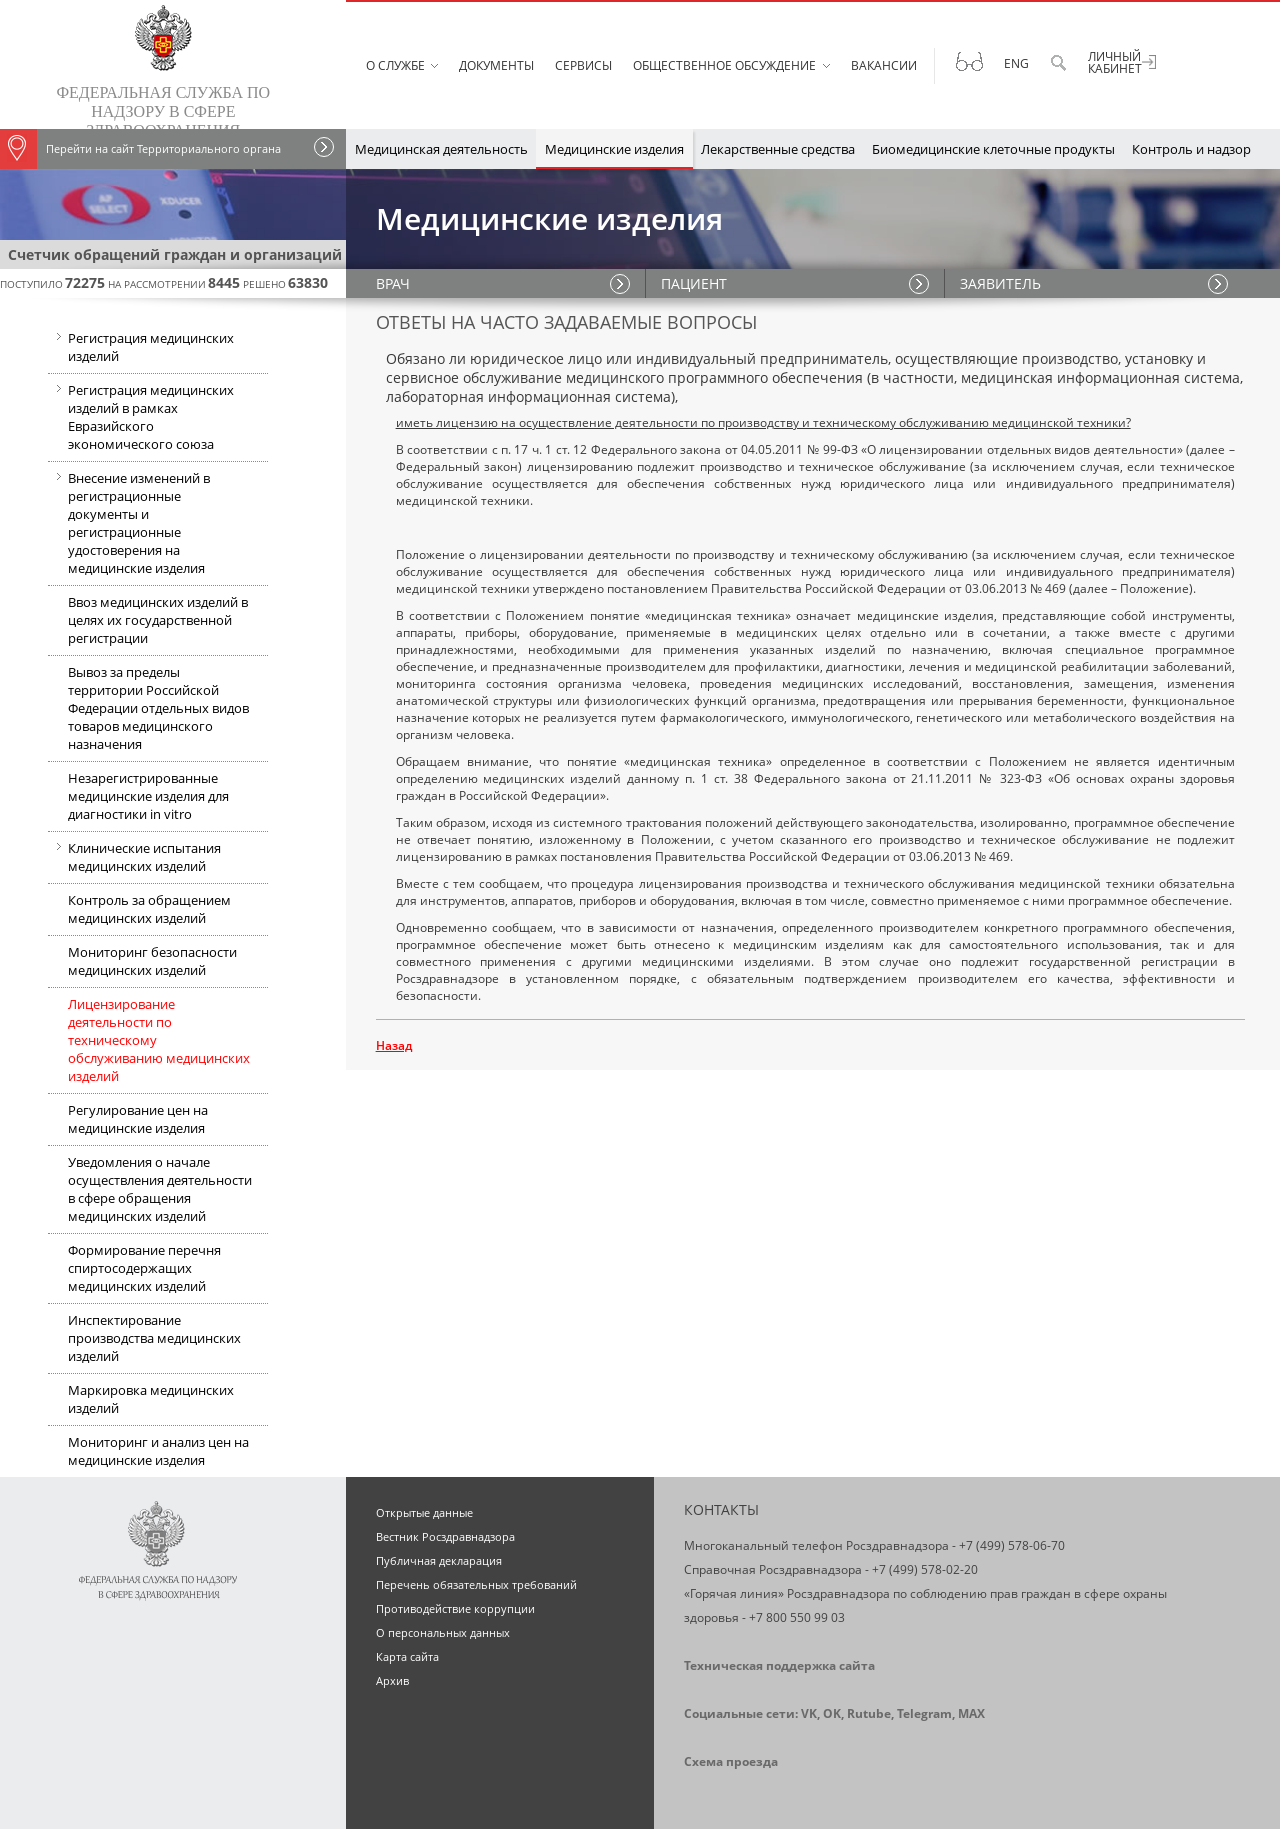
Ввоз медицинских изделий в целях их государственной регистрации (158, 620)
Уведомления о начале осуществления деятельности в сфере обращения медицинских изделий (160, 1189)
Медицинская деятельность (441, 149)
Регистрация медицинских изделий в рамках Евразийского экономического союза (141, 419)
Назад (394, 1045)
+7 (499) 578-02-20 (925, 1569)
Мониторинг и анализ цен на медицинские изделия (158, 1451)
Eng (1016, 63)
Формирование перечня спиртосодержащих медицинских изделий (144, 1268)
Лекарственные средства (778, 149)
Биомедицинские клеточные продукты (993, 149)
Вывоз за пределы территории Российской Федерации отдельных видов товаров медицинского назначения (158, 708)
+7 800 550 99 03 (797, 1617)
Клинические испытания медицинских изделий (134, 859)
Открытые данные (424, 1512)
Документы (496, 65)
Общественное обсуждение (724, 65)
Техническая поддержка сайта (779, 1665)
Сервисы (583, 65)
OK (832, 1713)
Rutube (869, 1713)
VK (809, 1713)
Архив (392, 1680)
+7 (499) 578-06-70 (1012, 1545)
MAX (971, 1713)
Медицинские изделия (614, 149)
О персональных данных (443, 1632)
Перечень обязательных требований (476, 1584)
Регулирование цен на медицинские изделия (138, 1119)
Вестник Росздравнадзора (445, 1536)
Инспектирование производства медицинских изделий (154, 1338)
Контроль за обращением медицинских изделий (149, 909)
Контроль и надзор (1191, 149)
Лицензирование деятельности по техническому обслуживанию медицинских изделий (159, 1040)
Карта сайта (407, 1656)
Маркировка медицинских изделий (151, 1399)
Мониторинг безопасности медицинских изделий (152, 961)
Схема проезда (731, 1761)
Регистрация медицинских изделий (141, 349)
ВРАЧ (393, 283)
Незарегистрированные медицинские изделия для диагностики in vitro (148, 796)
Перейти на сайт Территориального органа (140, 149)
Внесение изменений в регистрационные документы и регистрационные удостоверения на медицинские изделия (129, 521)
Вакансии (884, 65)
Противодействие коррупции (455, 1608)
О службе (395, 65)
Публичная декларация (439, 1560)
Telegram (924, 1713)
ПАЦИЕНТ (694, 283)
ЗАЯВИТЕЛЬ (1000, 283)
